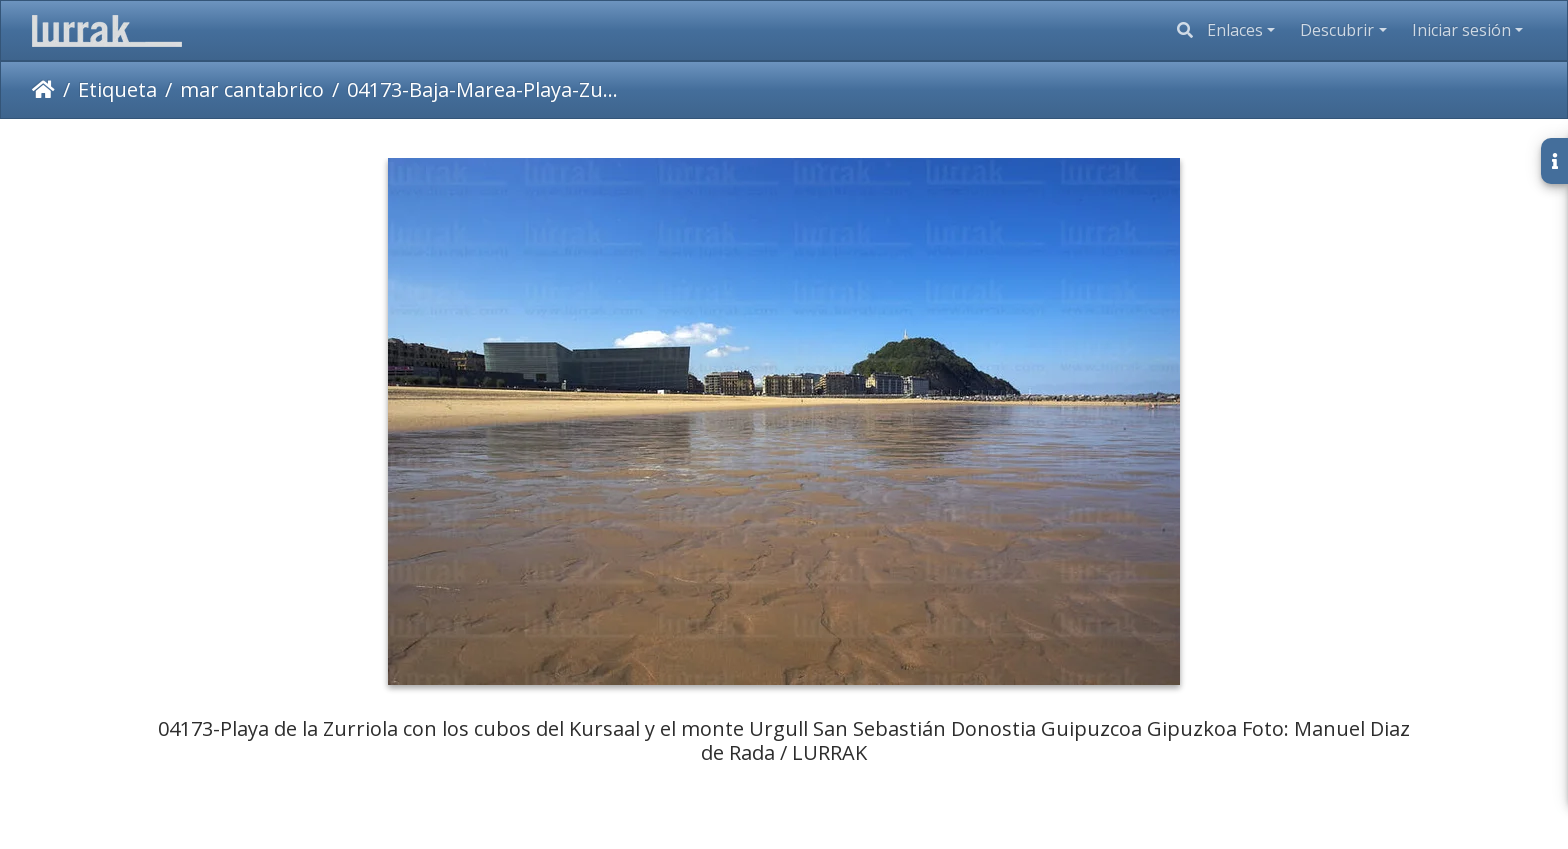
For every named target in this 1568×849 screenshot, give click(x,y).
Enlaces (1235, 30)
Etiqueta (117, 89)
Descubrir (1337, 30)
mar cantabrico (252, 89)
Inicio (43, 90)
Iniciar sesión (1461, 30)
